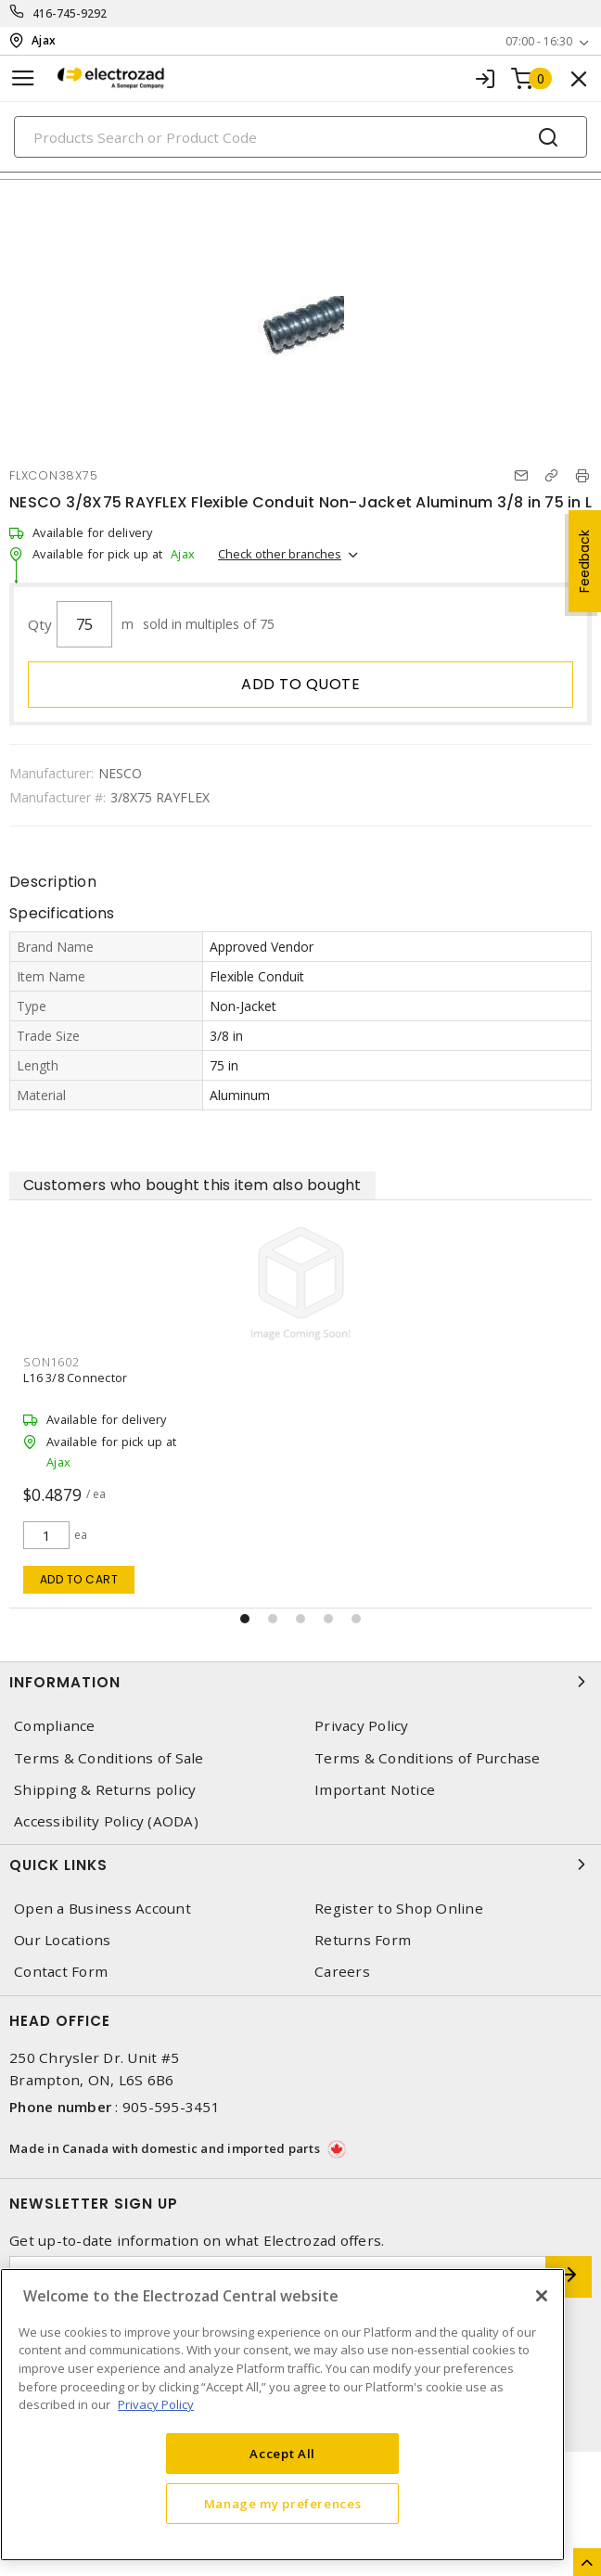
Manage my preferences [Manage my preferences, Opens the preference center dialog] (283, 2503)
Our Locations (62, 1940)
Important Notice (374, 1790)
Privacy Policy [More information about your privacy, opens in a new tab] (156, 2404)
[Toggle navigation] (23, 78)
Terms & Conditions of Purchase (427, 1758)
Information (300, 1682)
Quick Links (300, 1864)
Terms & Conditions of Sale (109, 1758)
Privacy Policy (361, 1726)
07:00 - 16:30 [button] (538, 41)
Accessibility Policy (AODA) (106, 1821)
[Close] (541, 2295)
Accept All (282, 2453)
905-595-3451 (171, 2106)
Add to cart (79, 1579)
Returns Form (362, 1940)
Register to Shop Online (398, 1908)
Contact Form (61, 1971)
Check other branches (279, 553)
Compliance (55, 1726)
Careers (342, 1971)
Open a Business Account (102, 1908)
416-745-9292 (70, 13)
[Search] (300, 137)
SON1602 (51, 1361)
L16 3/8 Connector (75, 1377)
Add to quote (300, 684)
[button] (244, 1618)
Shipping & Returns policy (105, 1790)
